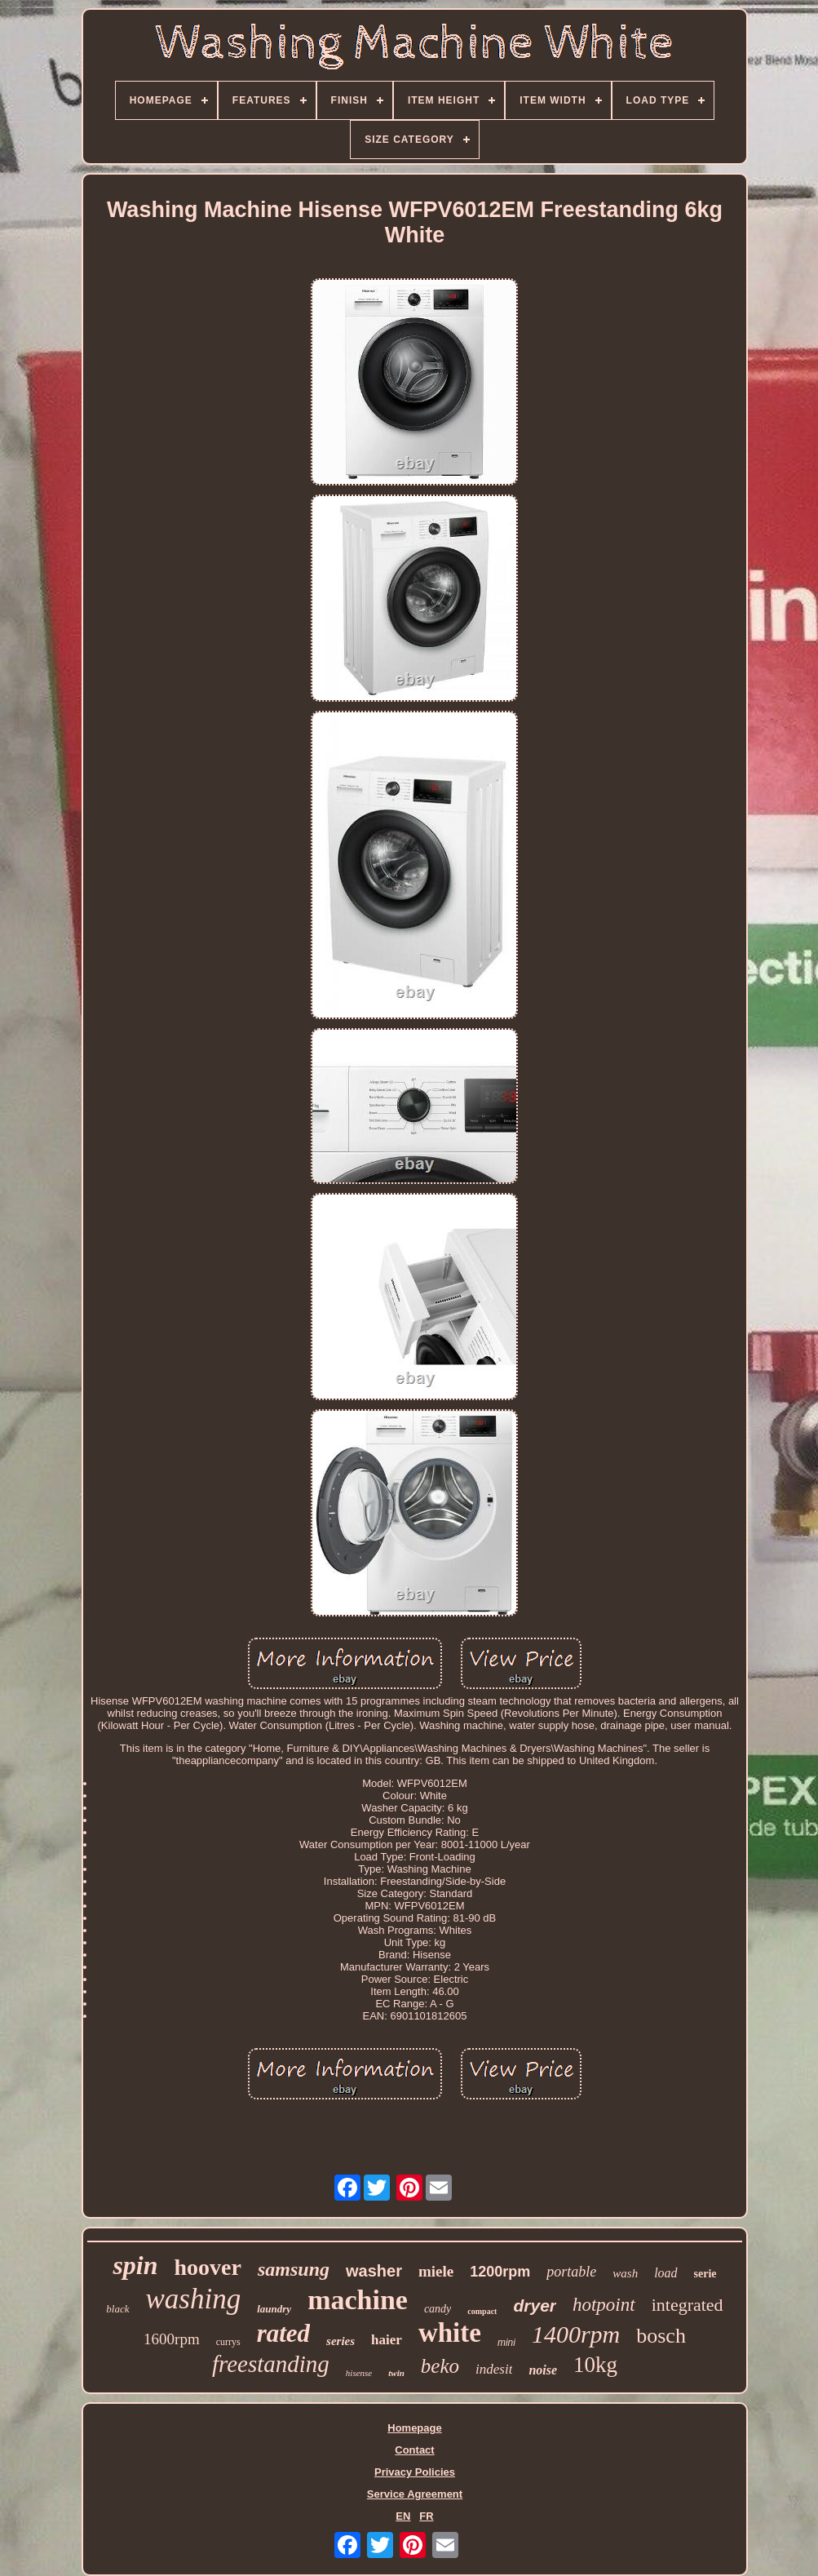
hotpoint (604, 2304)
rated (283, 2333)
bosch (661, 2336)
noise (542, 2370)
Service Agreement (414, 2494)
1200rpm (500, 2271)
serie (705, 2274)
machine (357, 2300)
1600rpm (172, 2339)
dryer (534, 2305)
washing (193, 2299)
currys (228, 2342)
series (340, 2341)
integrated (687, 2304)
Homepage (414, 2428)
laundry (274, 2309)
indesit (493, 2369)
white (449, 2333)
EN (403, 2516)
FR (426, 2516)
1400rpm (576, 2334)
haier (386, 2340)
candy (437, 2309)
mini (506, 2342)
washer (374, 2271)
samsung (293, 2269)
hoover (208, 2267)
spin (135, 2265)
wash (625, 2273)
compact (482, 2311)
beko (440, 2366)
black (117, 2309)
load (665, 2273)
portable (571, 2271)
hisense (359, 2373)
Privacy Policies (414, 2472)
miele (435, 2271)
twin (396, 2373)
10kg (595, 2364)
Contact (414, 2450)
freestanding (270, 2364)
